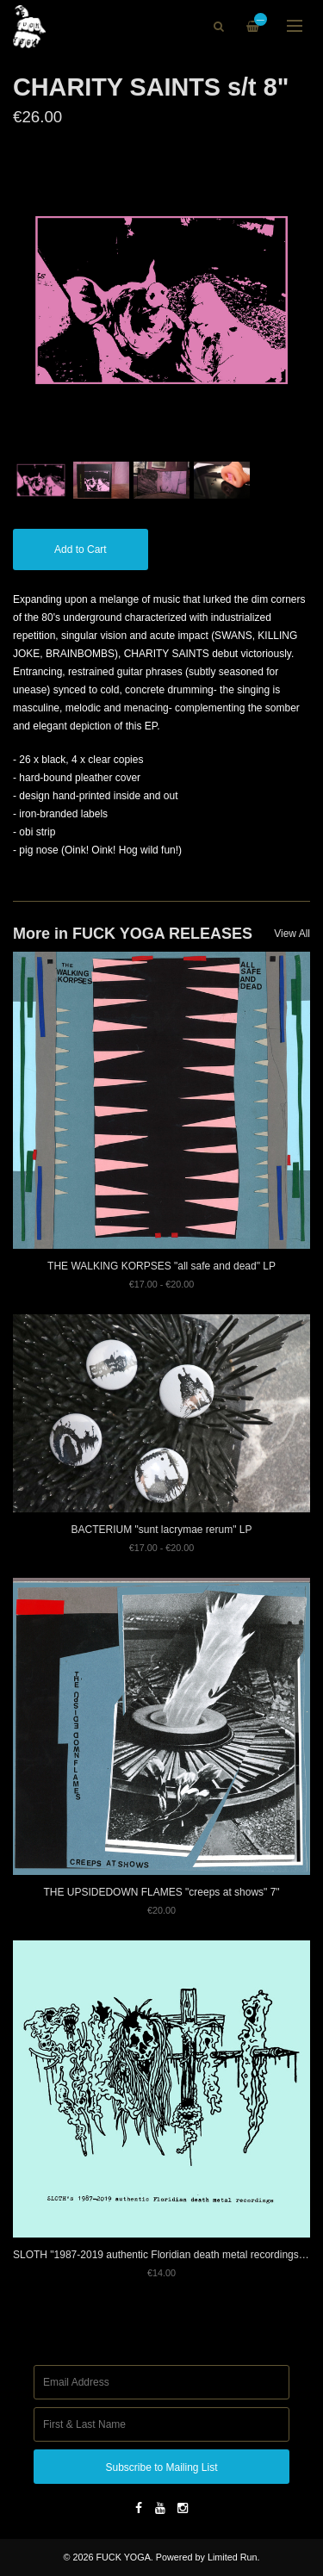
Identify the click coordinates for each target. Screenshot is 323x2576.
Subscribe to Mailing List (161, 2467)
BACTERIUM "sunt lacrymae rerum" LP (161, 1530)
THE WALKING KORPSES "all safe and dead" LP (161, 1266)
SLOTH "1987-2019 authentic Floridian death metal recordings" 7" (163, 2255)
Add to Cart (80, 549)
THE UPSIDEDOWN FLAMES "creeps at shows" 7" (161, 1892)
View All (292, 934)
